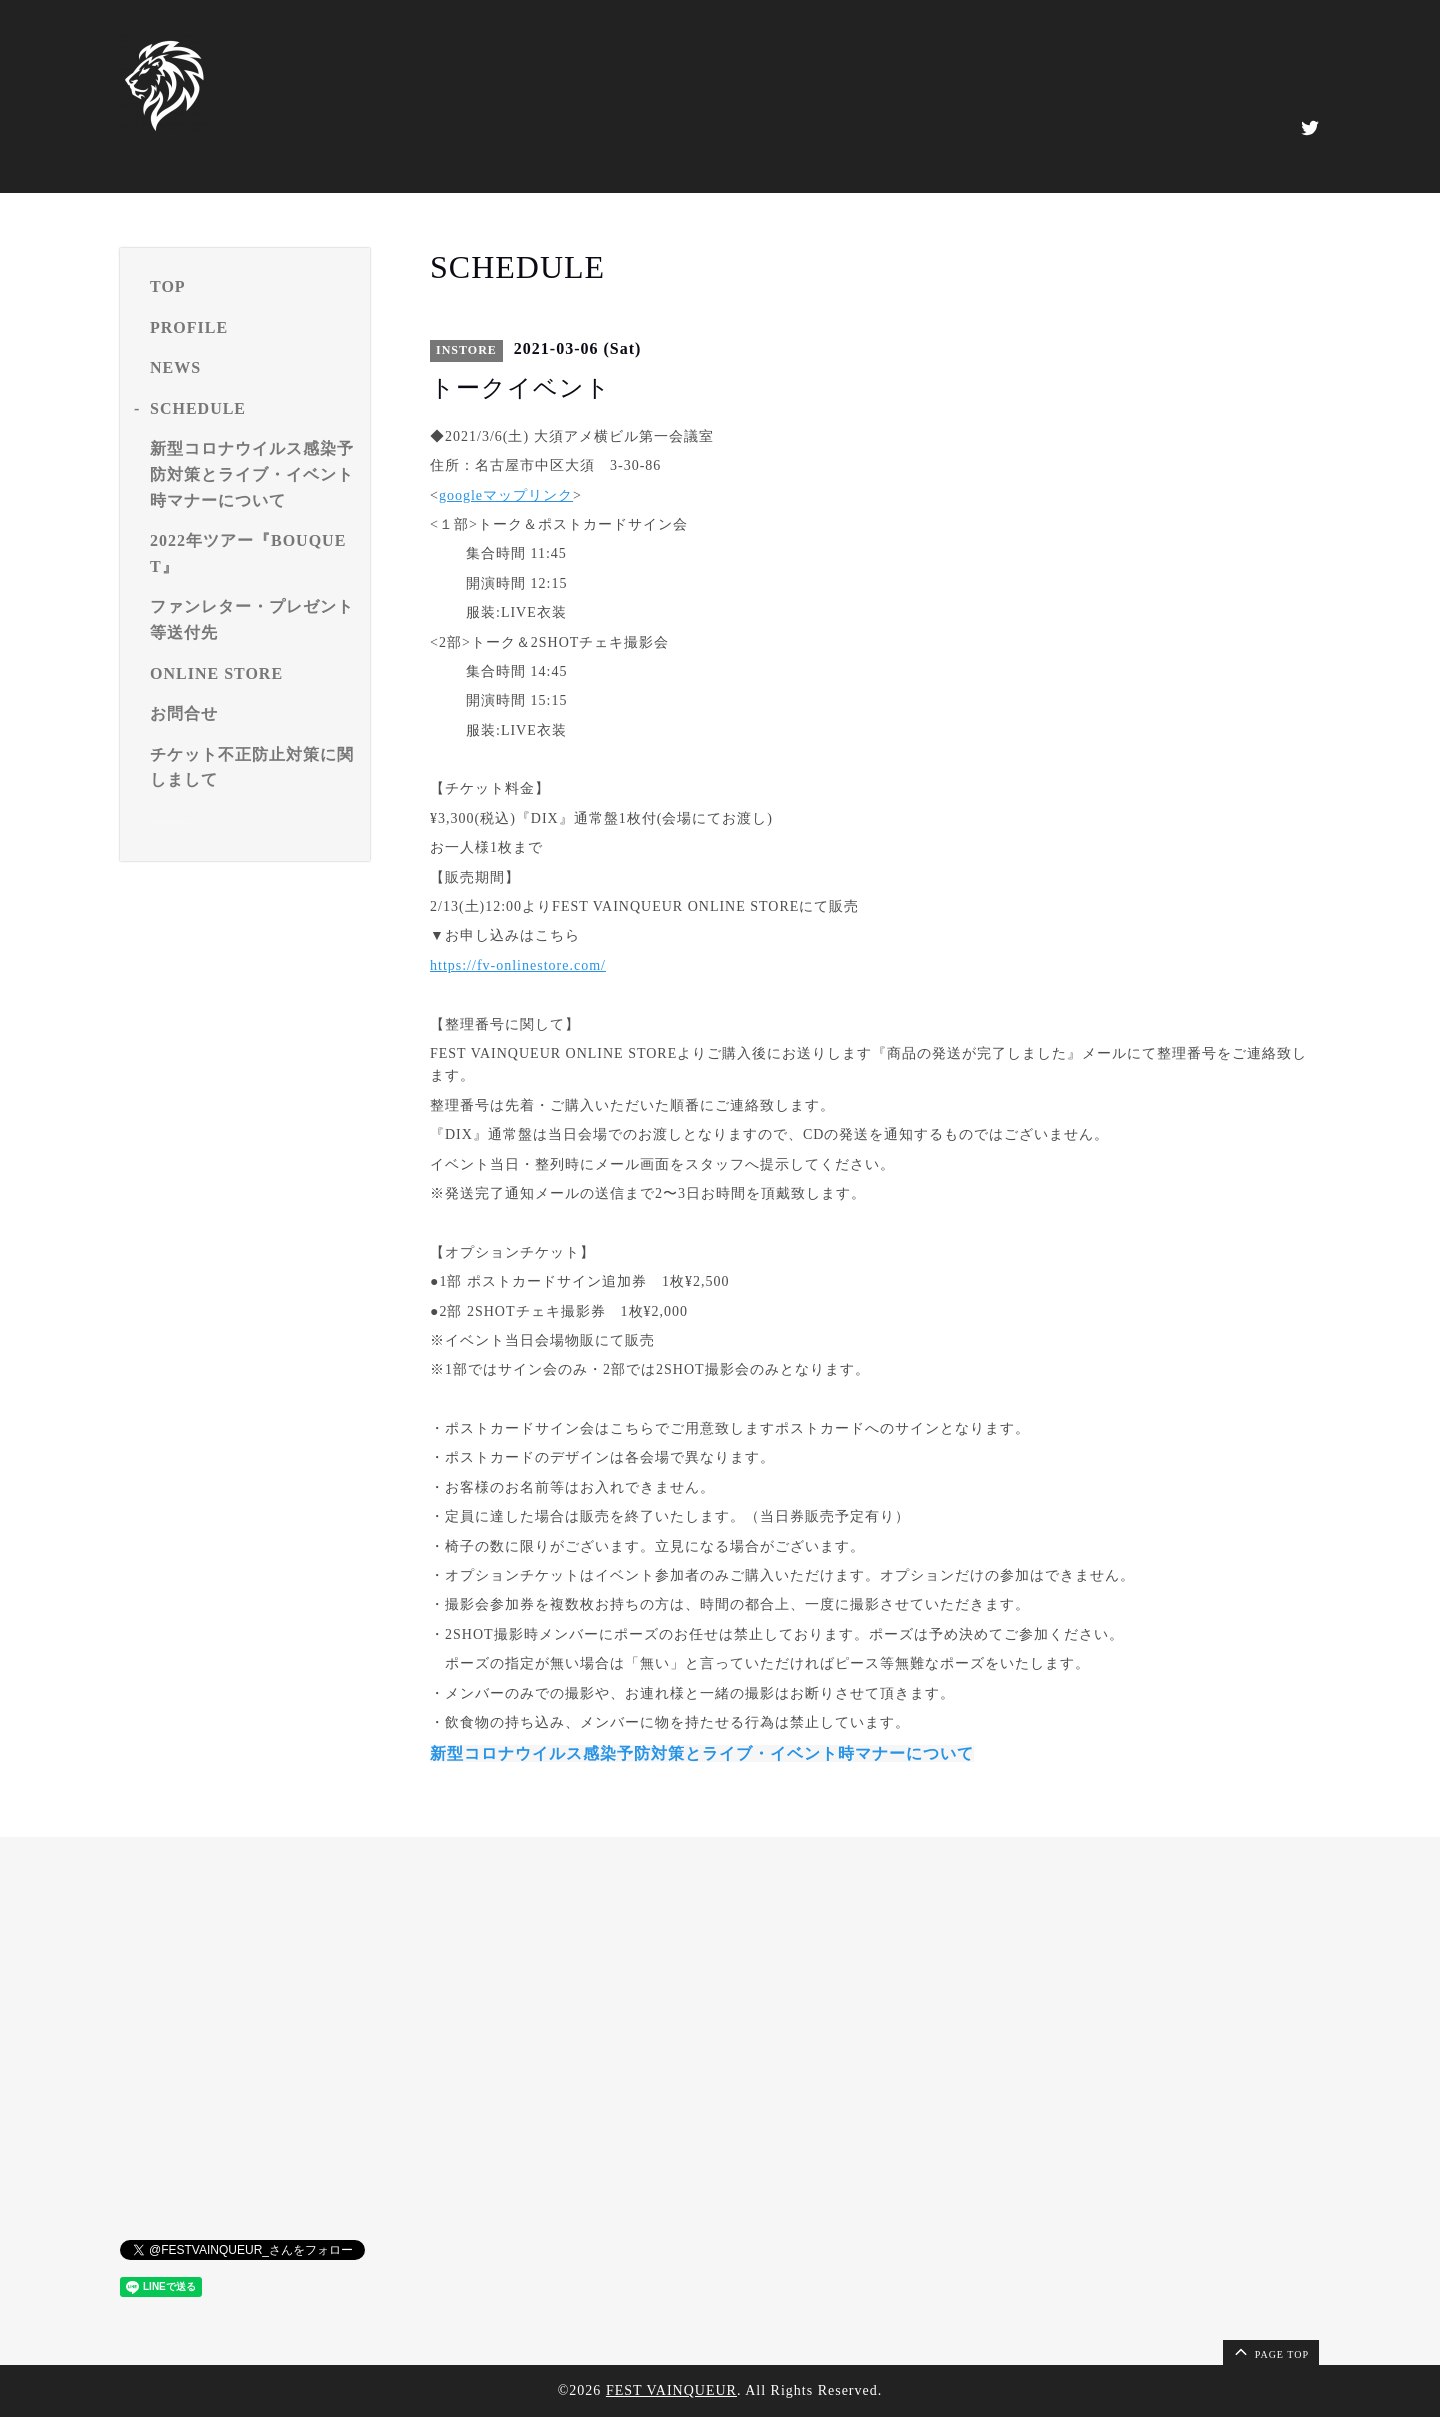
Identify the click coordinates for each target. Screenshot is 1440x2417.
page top (1270, 2351)
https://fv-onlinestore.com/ (518, 965)
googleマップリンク (506, 495)
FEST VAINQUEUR (671, 2390)
